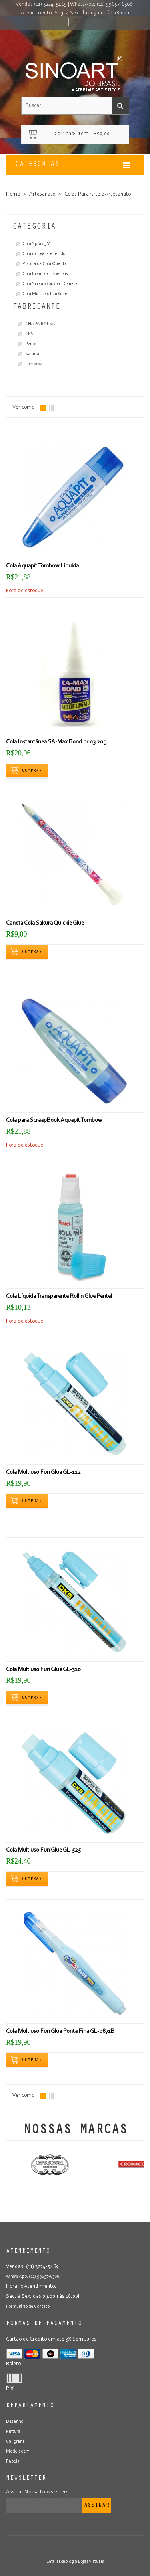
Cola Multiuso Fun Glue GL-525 (43, 1850)
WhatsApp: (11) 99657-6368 (101, 4)
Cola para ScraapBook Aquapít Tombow (54, 1120)
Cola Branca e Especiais (45, 273)
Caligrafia (15, 2441)
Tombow (33, 364)
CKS (29, 334)
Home (13, 194)
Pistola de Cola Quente (44, 263)
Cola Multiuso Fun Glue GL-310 (43, 1670)
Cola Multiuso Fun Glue (44, 293)
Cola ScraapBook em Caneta (50, 283)
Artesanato (42, 194)
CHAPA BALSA (40, 324)
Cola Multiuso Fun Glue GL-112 (43, 1472)
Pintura (13, 2431)
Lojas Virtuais (91, 2561)
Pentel (31, 344)
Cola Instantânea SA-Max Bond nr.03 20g (56, 742)
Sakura (32, 354)
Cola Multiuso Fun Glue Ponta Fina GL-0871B (60, 2031)
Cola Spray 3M (36, 243)
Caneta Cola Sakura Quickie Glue (45, 923)
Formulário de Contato (28, 2306)
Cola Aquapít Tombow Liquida (42, 566)
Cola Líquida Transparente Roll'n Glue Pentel (59, 1296)
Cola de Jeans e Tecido (43, 253)
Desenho (14, 2421)
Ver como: (24, 407)
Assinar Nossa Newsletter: (37, 2492)
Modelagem (18, 2451)
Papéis (12, 2461)
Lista (51, 408)
